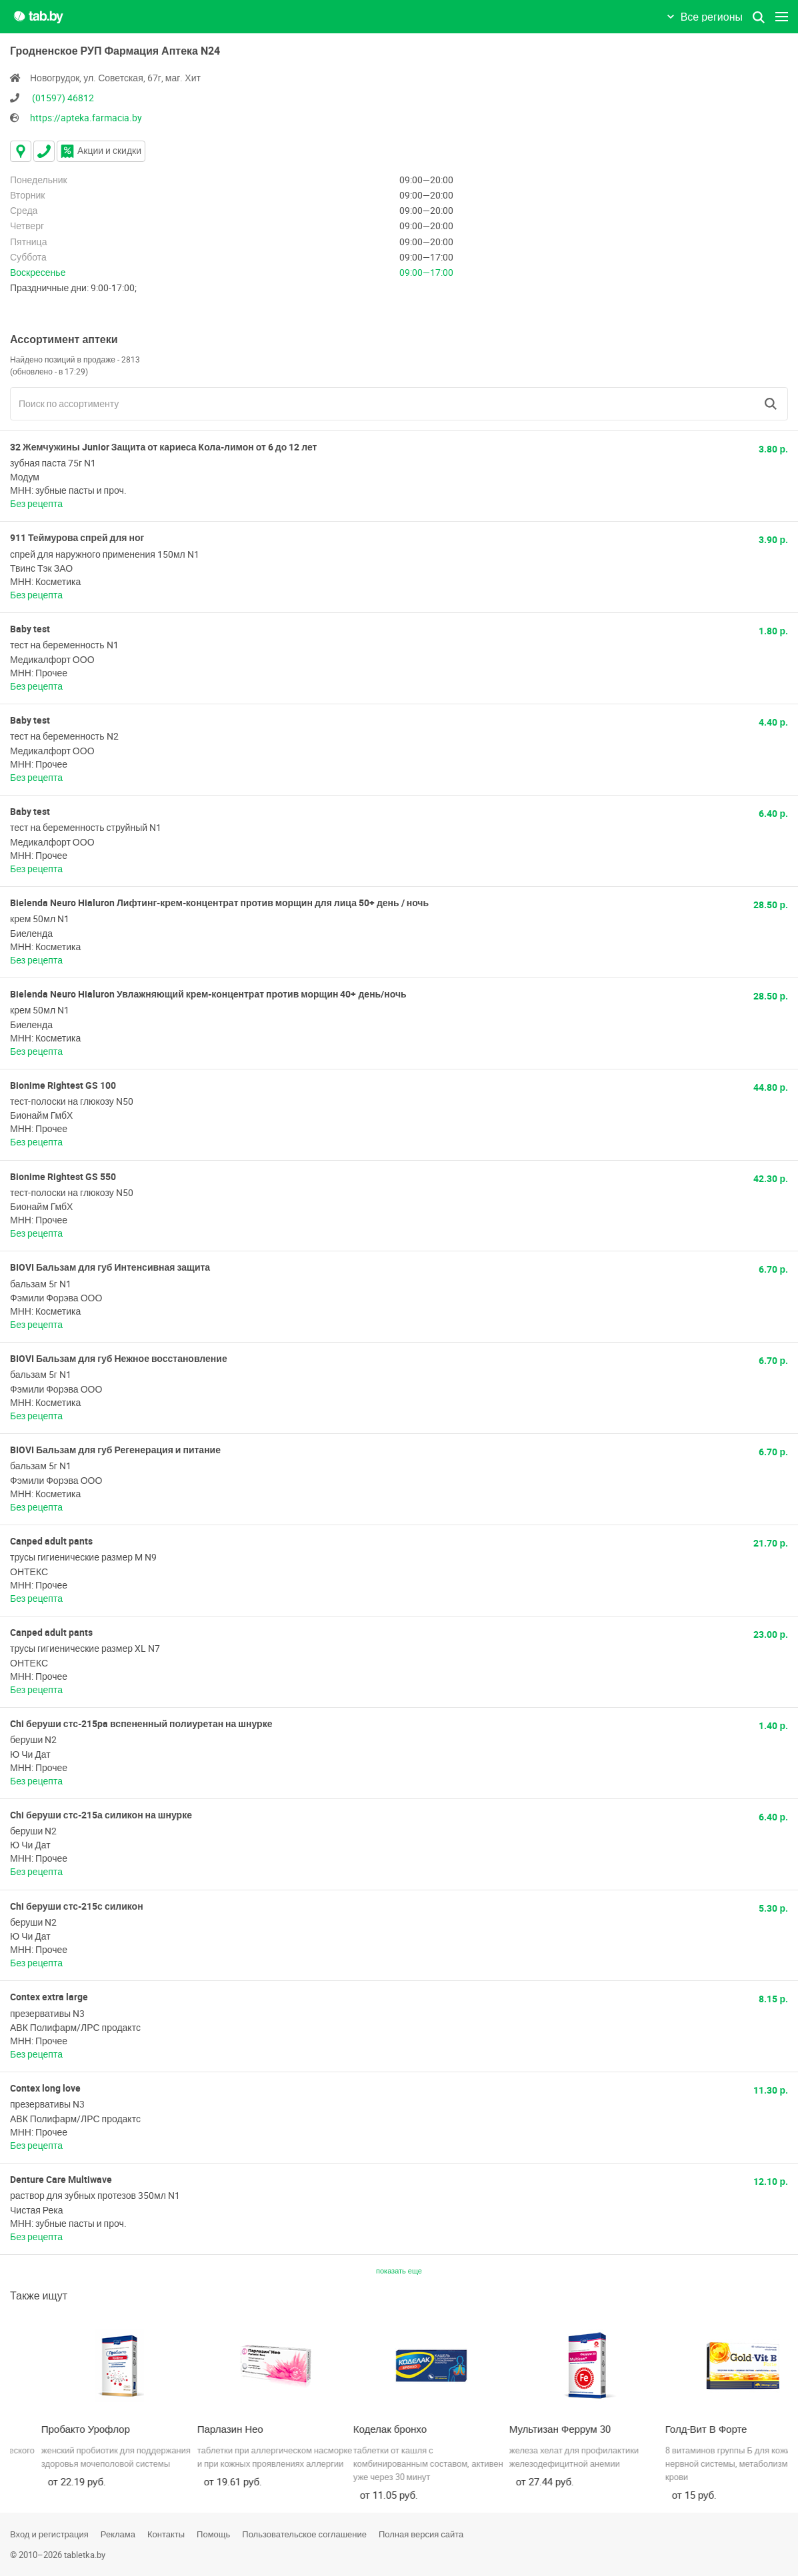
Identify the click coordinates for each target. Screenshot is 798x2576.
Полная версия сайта (421, 2534)
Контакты (166, 2534)
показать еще (399, 2270)
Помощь (213, 2534)
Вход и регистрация (49, 2534)
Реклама (118, 2534)
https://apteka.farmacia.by (86, 117)
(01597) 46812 (63, 97)
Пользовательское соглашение (304, 2534)
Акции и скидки (101, 150)
